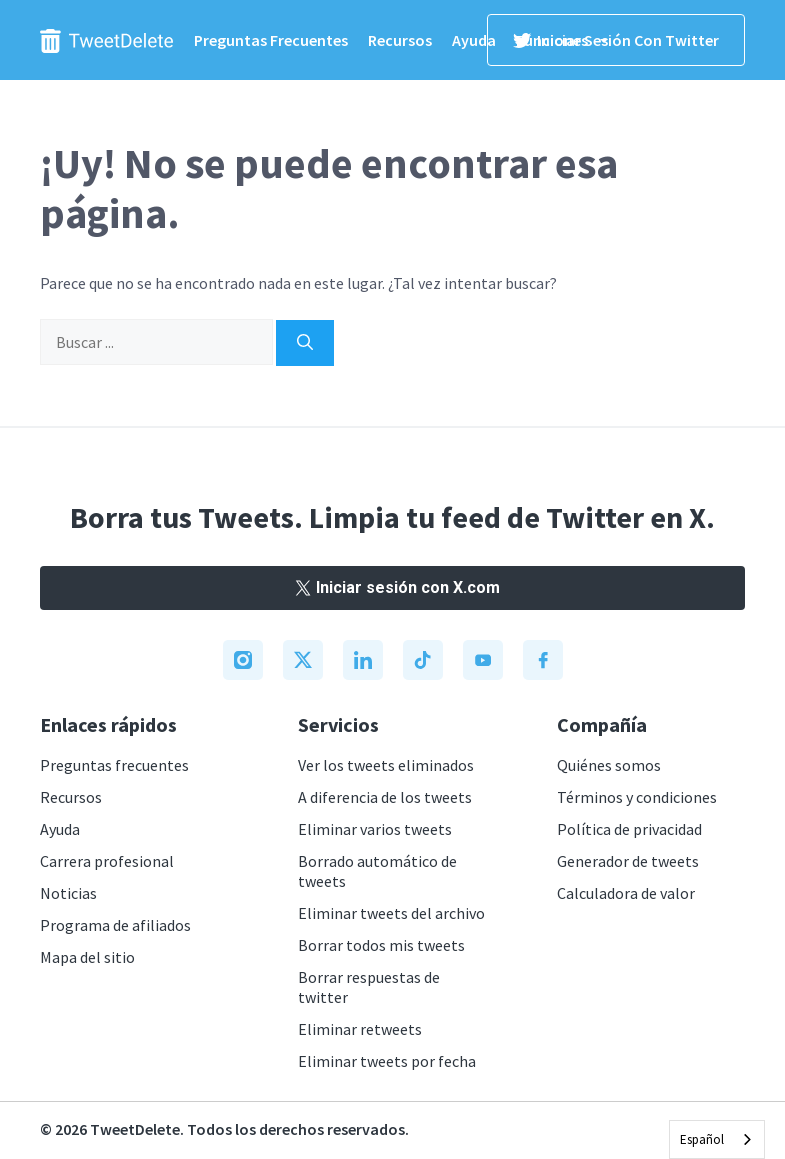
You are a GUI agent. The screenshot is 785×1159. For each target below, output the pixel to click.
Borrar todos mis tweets (381, 945)
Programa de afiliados (115, 925)
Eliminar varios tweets (375, 829)
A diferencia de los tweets (385, 797)
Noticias (68, 893)
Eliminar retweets (360, 1029)
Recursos (400, 40)
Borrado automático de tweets (377, 871)
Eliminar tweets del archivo (391, 913)
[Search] (305, 343)
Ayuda (474, 40)
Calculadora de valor (626, 893)
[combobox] (717, 1139)
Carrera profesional (107, 861)
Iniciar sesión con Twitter (616, 40)
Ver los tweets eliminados (386, 765)
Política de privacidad (629, 829)
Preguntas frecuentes (271, 40)
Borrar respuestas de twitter (369, 987)
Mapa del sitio (87, 957)
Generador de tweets (628, 861)
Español (702, 1139)
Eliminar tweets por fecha (387, 1061)
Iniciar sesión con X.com (393, 587)
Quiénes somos (609, 765)
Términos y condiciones (637, 797)
